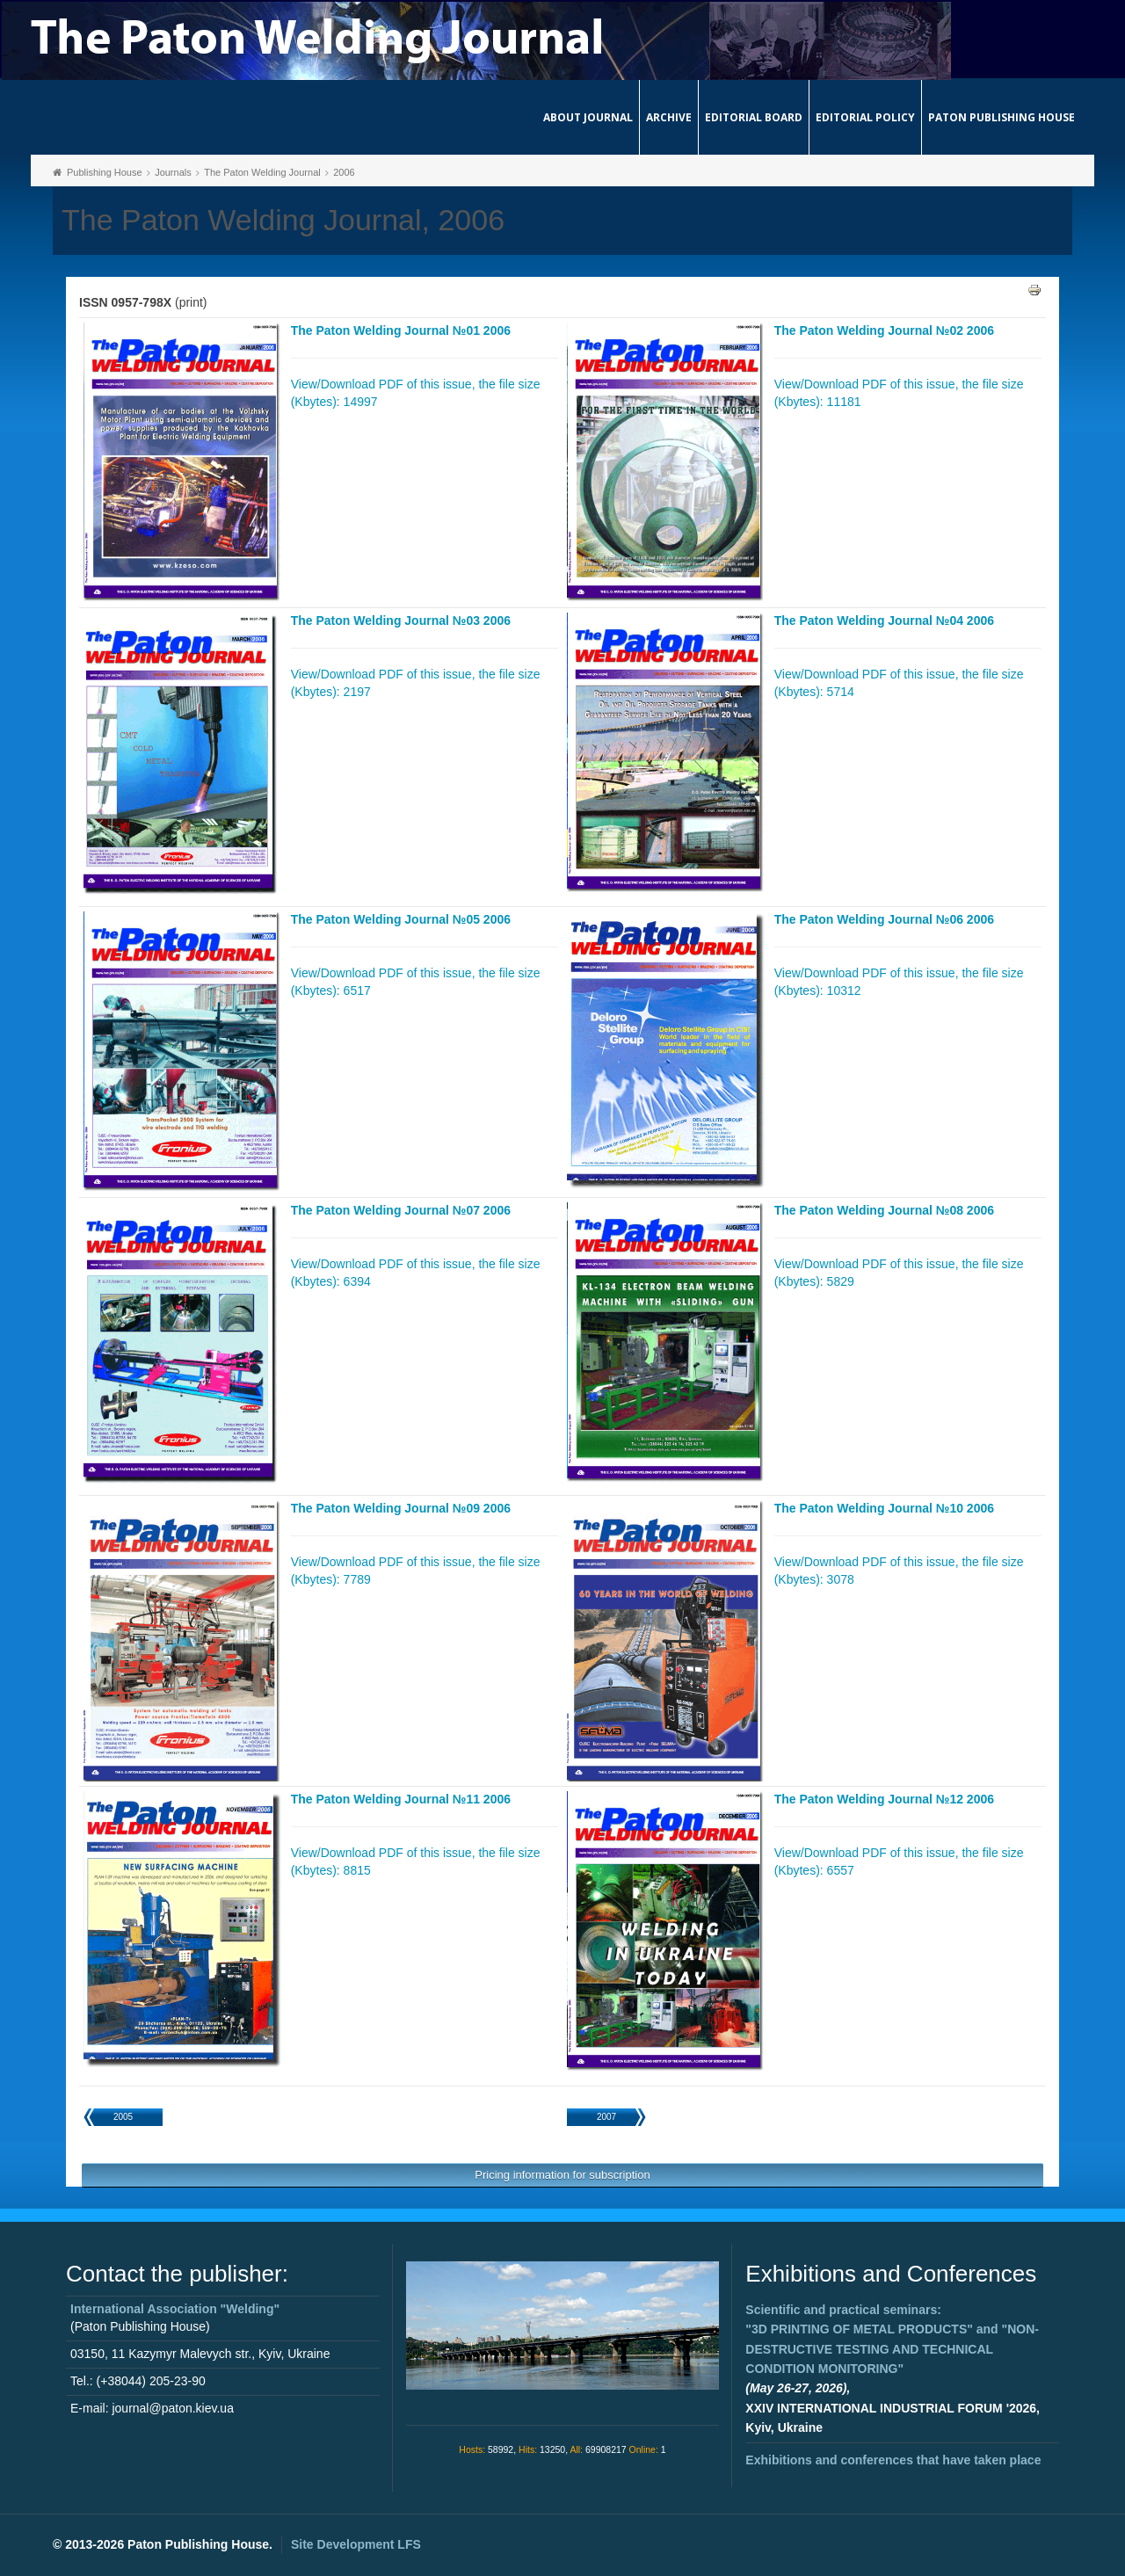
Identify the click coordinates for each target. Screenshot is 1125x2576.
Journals (173, 172)
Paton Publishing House (1001, 117)
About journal (588, 117)
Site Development (356, 2544)
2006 (343, 172)
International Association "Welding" (174, 2309)
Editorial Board (753, 117)
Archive (669, 117)
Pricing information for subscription (562, 2174)
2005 (123, 2117)
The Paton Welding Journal (262, 172)
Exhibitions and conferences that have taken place (893, 2460)
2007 (606, 2117)
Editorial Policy (865, 117)
